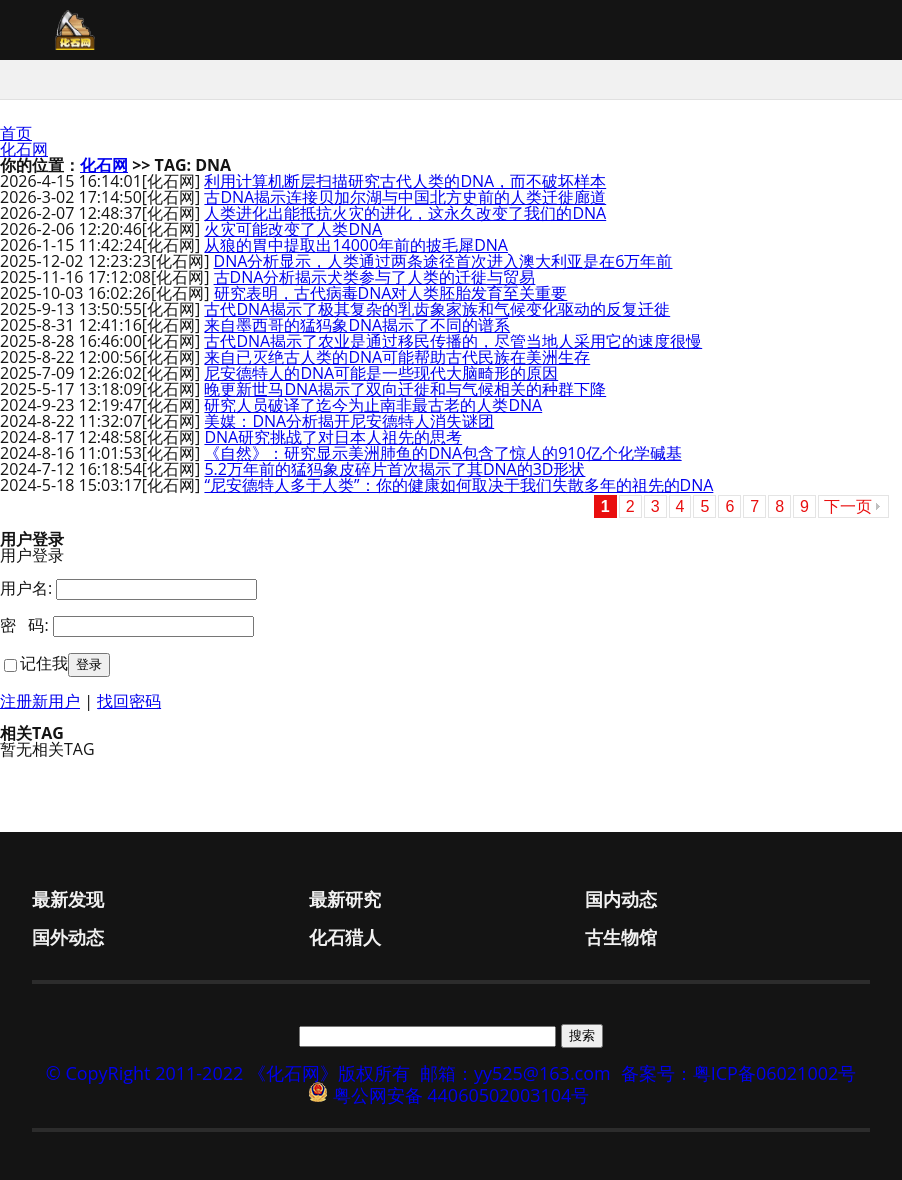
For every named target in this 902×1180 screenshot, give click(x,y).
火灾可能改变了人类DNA (293, 229)
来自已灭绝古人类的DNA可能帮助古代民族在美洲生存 (397, 357)
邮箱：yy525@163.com (515, 1073)
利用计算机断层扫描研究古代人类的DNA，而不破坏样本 (405, 181)
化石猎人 (345, 937)
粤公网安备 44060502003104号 (461, 1095)
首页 (16, 133)
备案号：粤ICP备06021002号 (739, 1073)
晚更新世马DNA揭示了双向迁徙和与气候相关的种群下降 (405, 389)
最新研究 (345, 899)
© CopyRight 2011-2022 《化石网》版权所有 (228, 1073)
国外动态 (68, 937)
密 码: (24, 625)
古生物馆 (621, 937)
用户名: (26, 588)
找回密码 (129, 701)
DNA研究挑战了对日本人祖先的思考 (333, 437)
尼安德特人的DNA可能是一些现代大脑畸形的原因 (381, 373)
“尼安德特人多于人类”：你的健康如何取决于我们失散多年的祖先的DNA (458, 485)
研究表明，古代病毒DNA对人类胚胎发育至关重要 (391, 293)
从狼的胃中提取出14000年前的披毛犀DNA (356, 245)
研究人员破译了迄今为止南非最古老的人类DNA (373, 405)
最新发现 (68, 899)
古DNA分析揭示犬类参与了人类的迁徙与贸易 (375, 277)
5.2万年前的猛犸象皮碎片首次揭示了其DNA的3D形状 (394, 469)
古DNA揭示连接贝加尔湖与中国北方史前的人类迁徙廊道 (405, 197)
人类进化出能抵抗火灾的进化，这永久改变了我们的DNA (405, 213)
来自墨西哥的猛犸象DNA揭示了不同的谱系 (357, 325)
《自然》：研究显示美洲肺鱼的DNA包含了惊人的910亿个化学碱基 (442, 453)
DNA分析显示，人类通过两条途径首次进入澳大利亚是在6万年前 (443, 261)
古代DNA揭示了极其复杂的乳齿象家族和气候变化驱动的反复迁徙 (437, 309)
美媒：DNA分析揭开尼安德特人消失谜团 (349, 421)
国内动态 (621, 899)
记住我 (44, 663)
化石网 (24, 149)
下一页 (848, 506)
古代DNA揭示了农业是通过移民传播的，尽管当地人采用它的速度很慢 (453, 341)
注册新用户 (40, 701)
